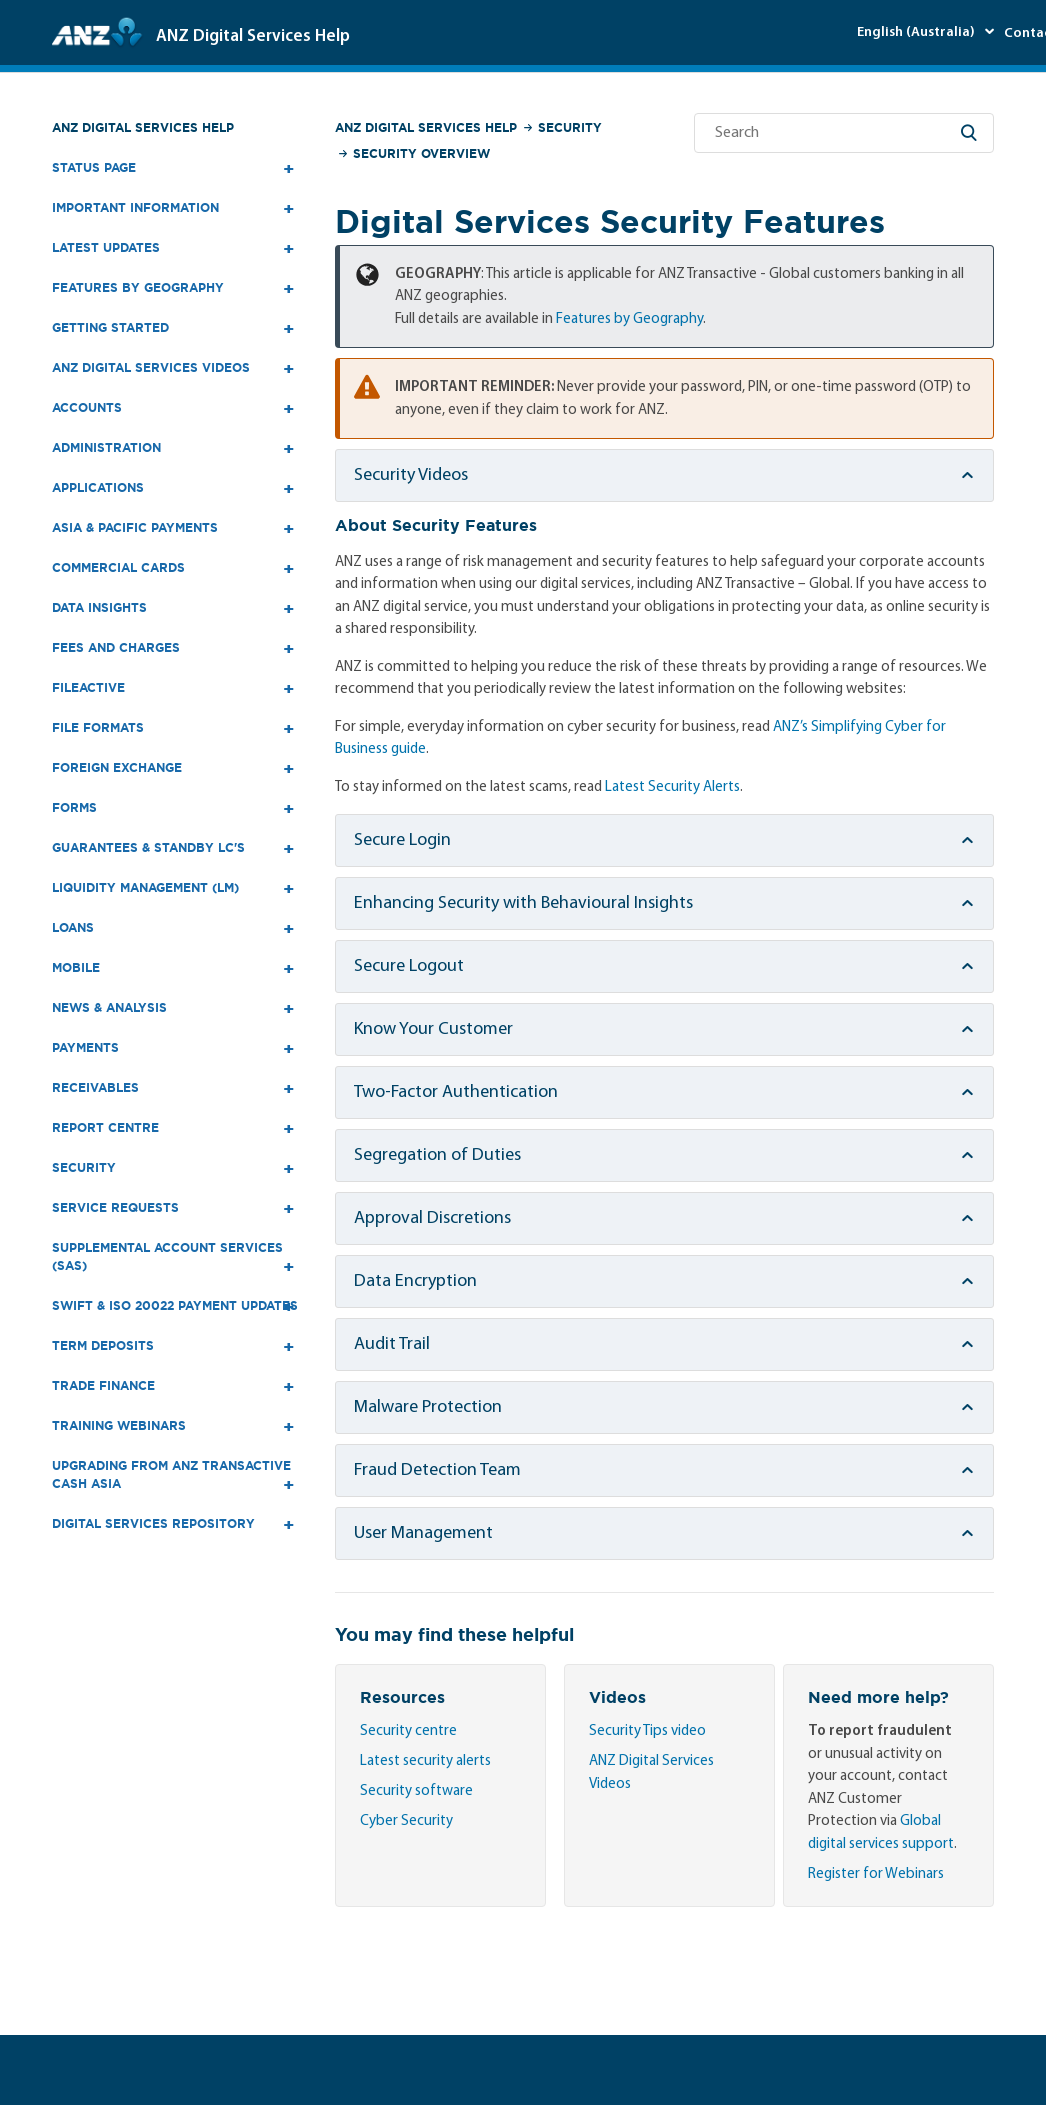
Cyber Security (406, 1821)
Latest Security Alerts (672, 787)
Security (570, 127)
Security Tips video (647, 1731)
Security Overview (421, 153)
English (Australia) (917, 32)
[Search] (844, 133)
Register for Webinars (876, 1874)
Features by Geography (629, 319)
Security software (416, 1791)
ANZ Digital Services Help (143, 127)
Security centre (408, 1731)
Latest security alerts (425, 1761)
